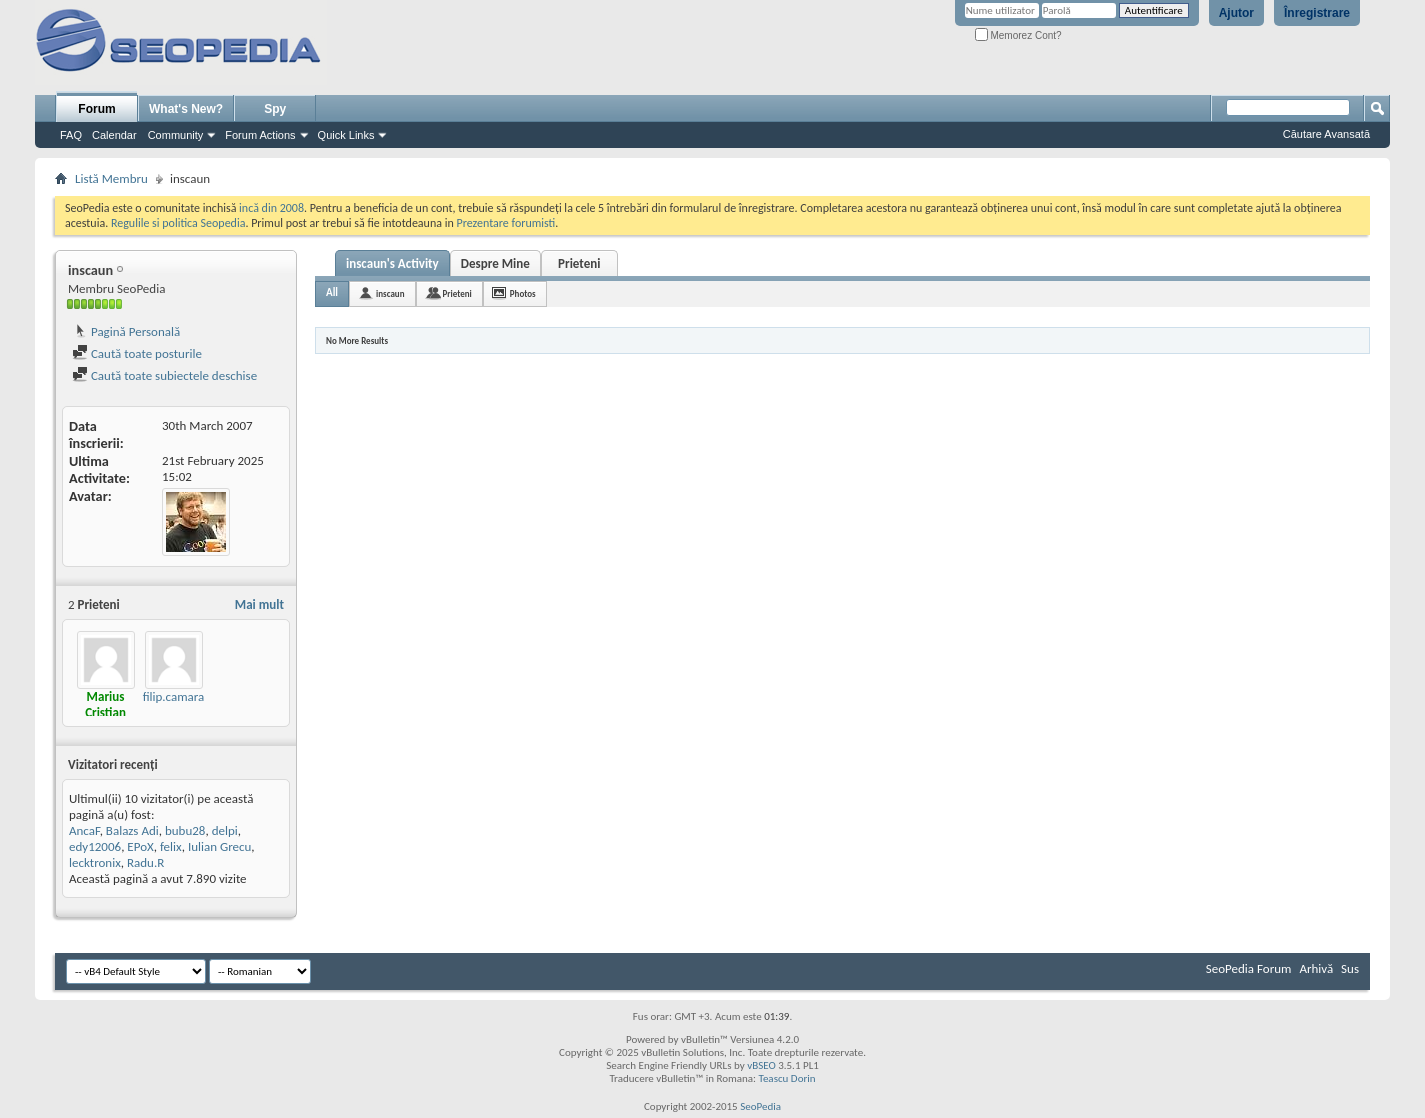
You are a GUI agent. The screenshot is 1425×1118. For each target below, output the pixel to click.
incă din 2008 (271, 208)
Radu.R (145, 862)
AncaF (84, 830)
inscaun (390, 293)
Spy (275, 109)
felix (171, 846)
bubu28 (185, 830)
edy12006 (95, 846)
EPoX (140, 846)
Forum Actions (260, 135)
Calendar (114, 135)
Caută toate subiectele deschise (164, 375)
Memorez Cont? (1018, 35)
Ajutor (1236, 13)
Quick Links (346, 135)
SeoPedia (760, 1106)
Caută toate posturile (137, 353)
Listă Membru (111, 178)
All (332, 292)
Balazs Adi (132, 830)
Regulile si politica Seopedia (178, 223)
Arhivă (1316, 968)
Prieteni (579, 263)
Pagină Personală (126, 331)
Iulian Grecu (219, 846)
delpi (225, 830)
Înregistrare (1317, 13)
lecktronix (95, 862)
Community (176, 135)
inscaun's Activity (392, 263)
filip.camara (174, 696)
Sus (1350, 968)
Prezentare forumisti (505, 223)
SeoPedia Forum (1249, 968)
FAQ (71, 135)
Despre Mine (495, 263)
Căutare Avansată (1326, 134)
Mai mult (259, 604)
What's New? (186, 109)
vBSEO (761, 1065)
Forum (96, 109)
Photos (523, 293)
